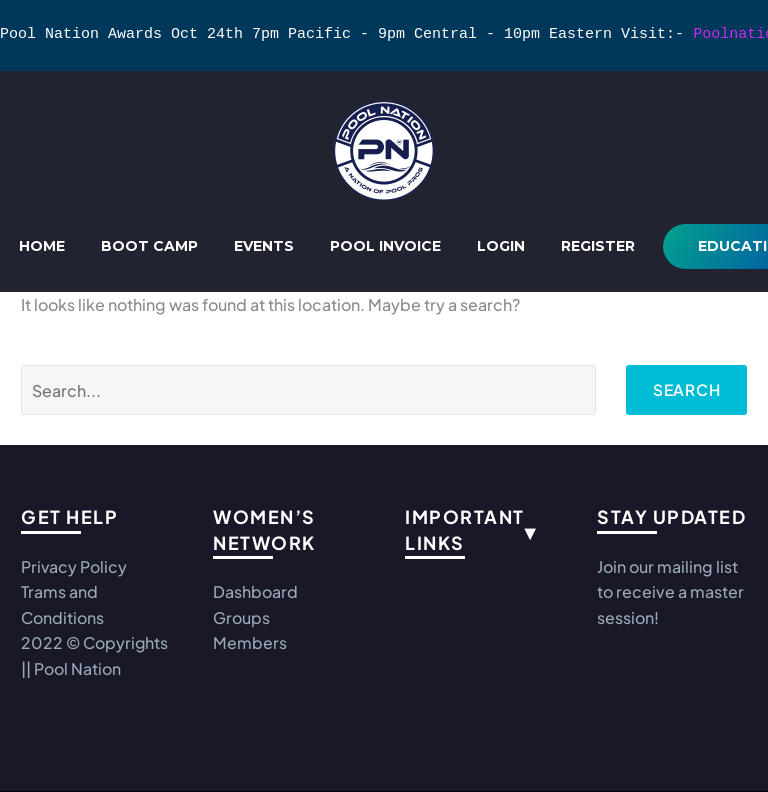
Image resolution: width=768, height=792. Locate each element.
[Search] (307, 390)
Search (685, 389)
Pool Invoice (385, 246)
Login (501, 246)
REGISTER (598, 246)
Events (264, 246)
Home (42, 246)
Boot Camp (149, 246)
